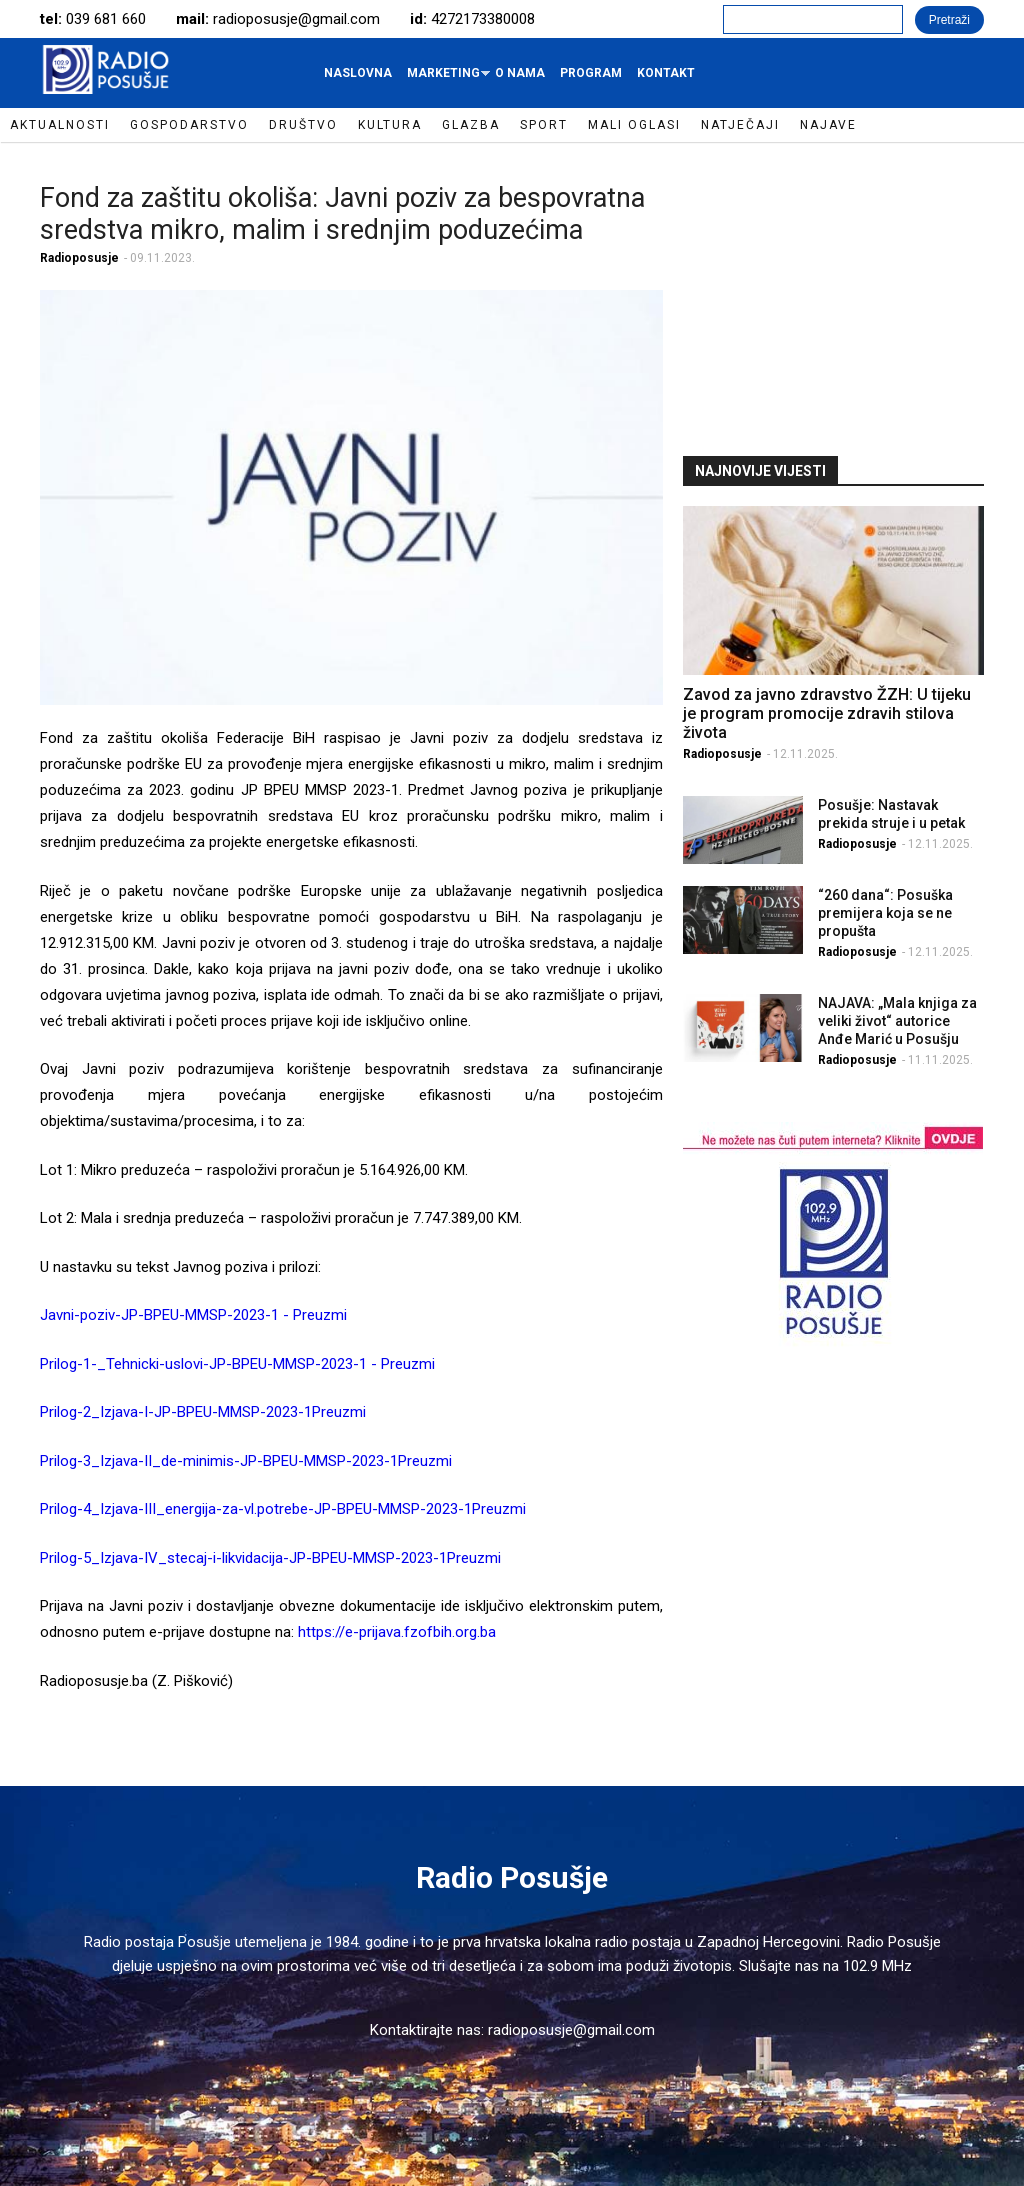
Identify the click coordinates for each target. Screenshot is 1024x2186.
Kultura (390, 125)
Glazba (471, 125)
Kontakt (666, 73)
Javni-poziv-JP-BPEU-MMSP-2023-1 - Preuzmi (193, 1315)
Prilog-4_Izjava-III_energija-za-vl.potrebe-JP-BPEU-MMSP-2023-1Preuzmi (283, 1509)
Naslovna (358, 73)
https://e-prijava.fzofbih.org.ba (397, 1632)
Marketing (446, 78)
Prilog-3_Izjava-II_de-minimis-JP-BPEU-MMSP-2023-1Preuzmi (246, 1461)
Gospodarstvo (189, 125)
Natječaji (740, 125)
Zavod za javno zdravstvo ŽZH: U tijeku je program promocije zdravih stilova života (827, 713)
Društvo (303, 125)
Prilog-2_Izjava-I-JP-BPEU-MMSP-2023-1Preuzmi (203, 1412)
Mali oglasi (634, 125)
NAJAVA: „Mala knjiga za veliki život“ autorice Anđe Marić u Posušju (897, 1021)
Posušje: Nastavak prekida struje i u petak (891, 814)
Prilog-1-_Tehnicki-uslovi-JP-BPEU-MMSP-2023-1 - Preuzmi (237, 1364)
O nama (520, 73)
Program (591, 73)
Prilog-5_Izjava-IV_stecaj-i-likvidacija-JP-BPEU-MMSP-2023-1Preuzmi (270, 1558)
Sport (544, 125)
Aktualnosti (60, 125)
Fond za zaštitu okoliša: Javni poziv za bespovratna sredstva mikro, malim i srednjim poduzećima (342, 214)
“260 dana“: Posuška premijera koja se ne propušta (885, 913)
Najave (828, 125)
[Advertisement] (833, 297)
